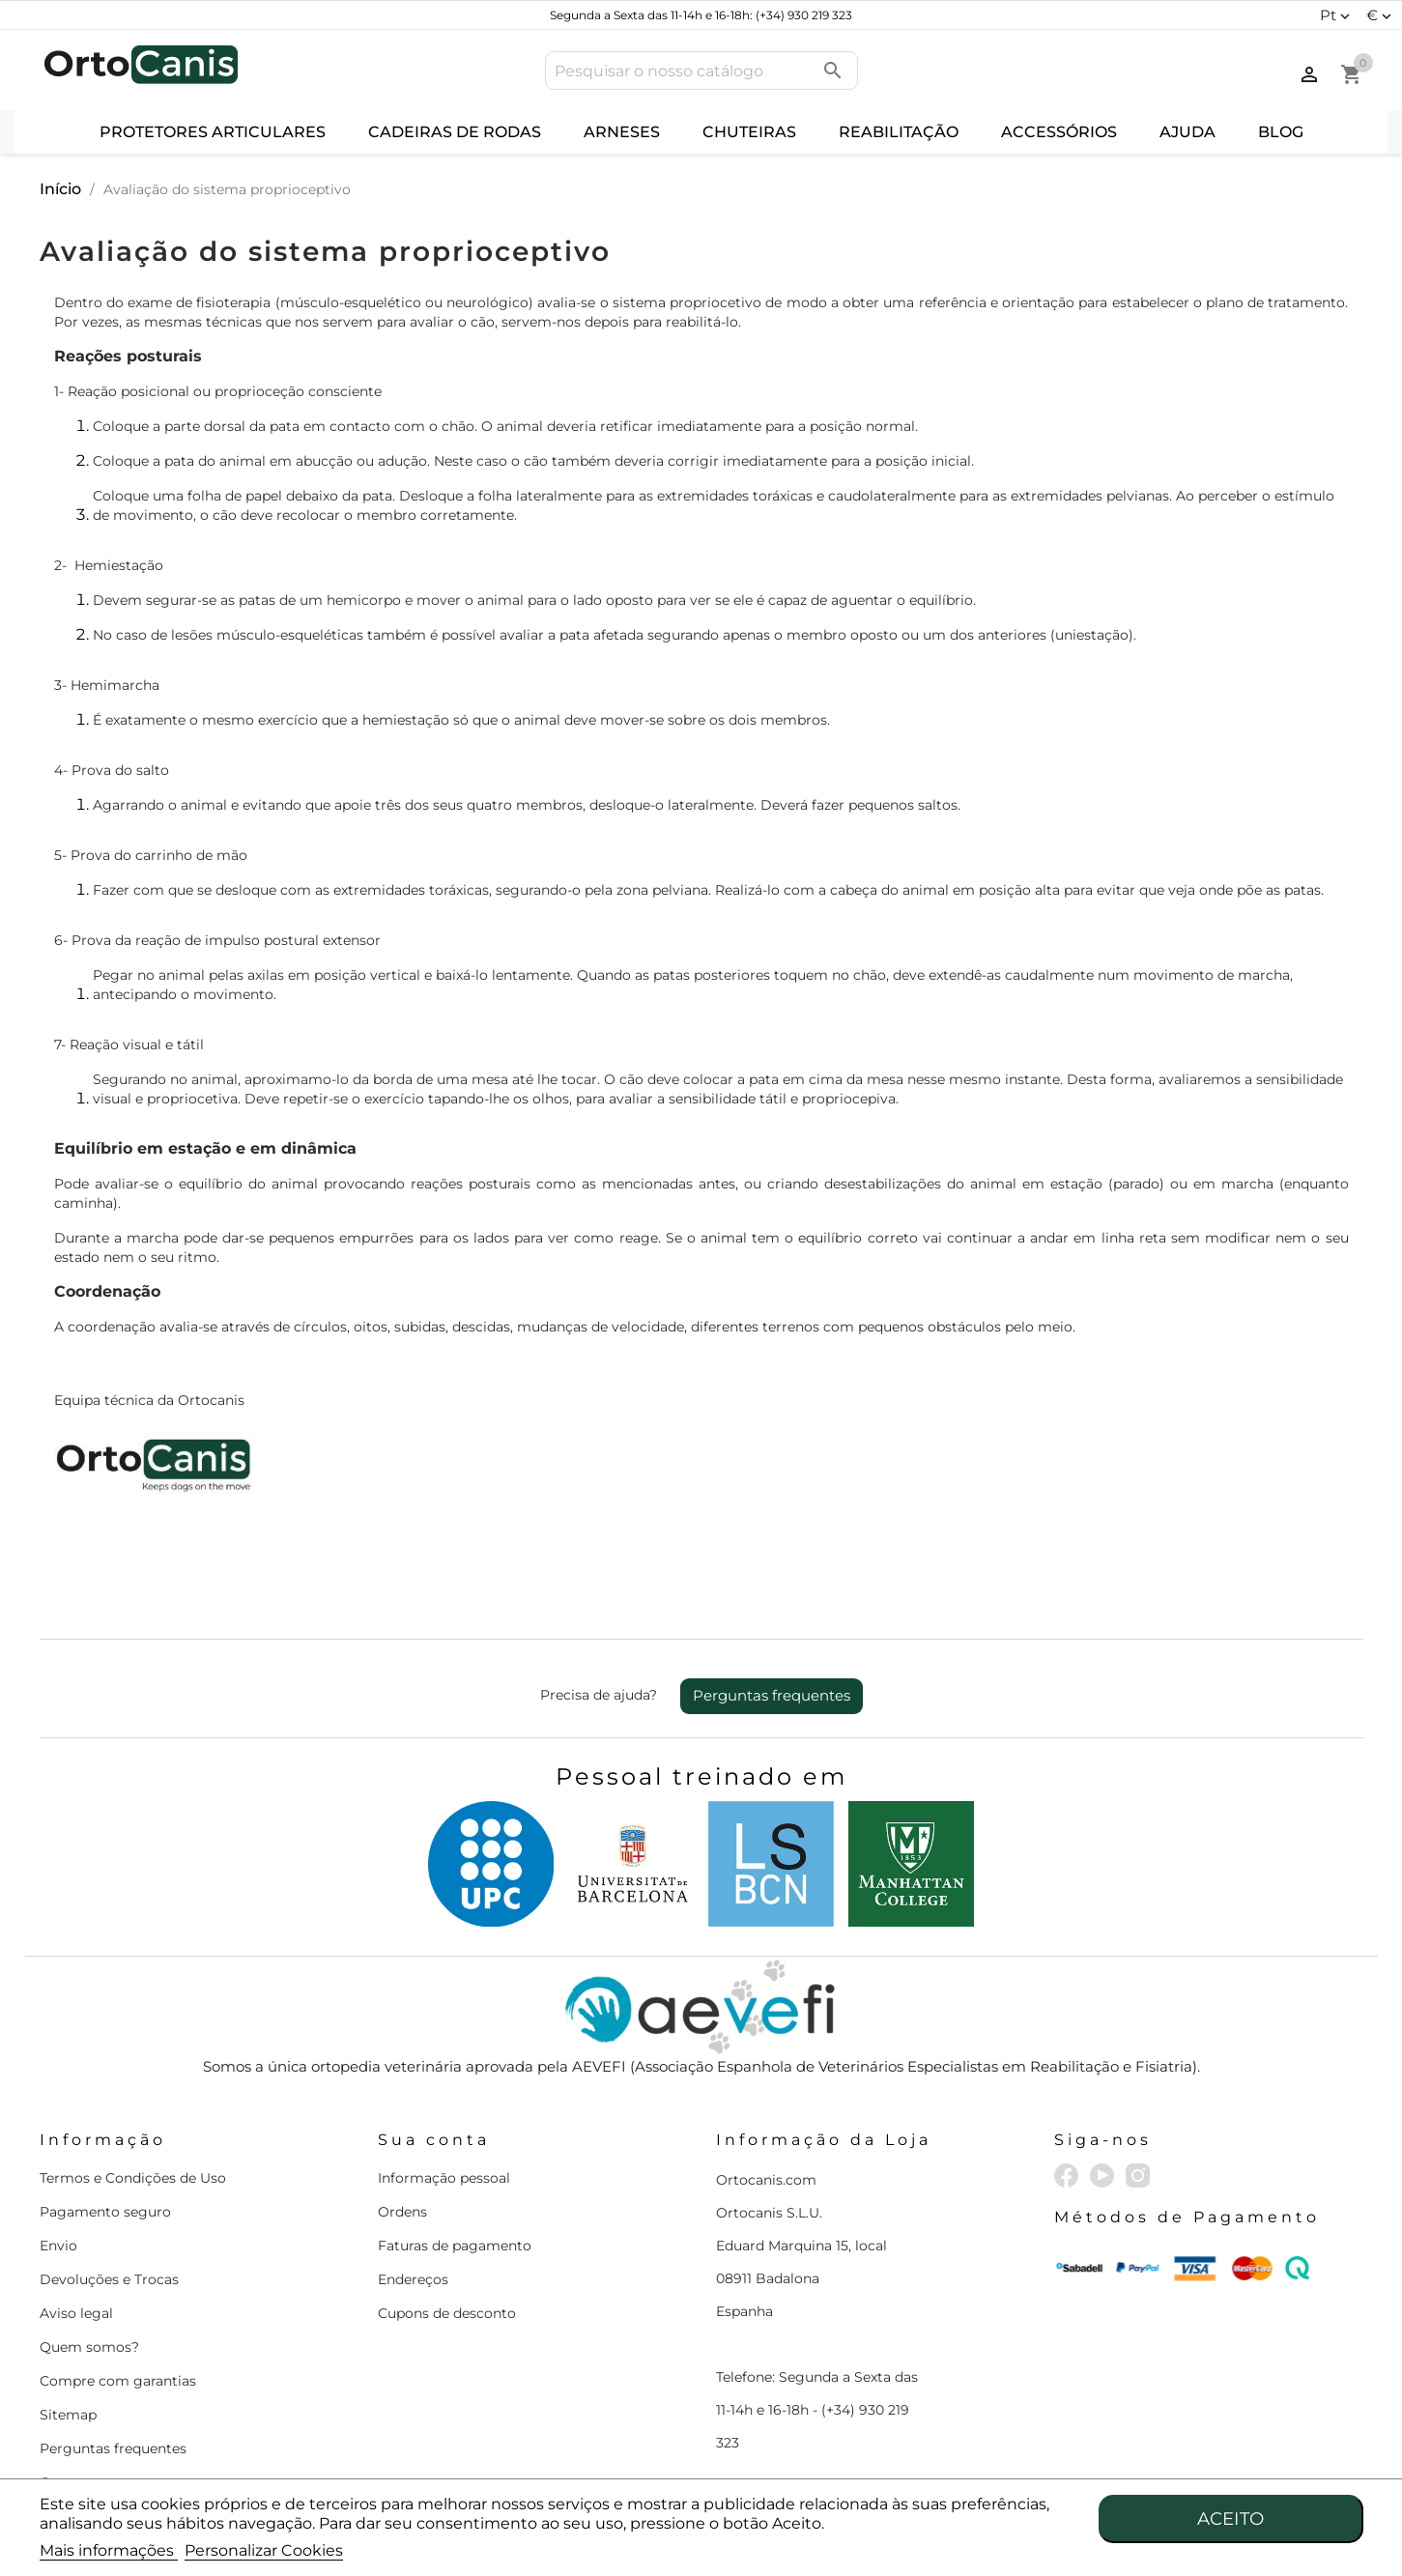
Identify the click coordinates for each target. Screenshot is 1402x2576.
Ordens (402, 2211)
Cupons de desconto (447, 2313)
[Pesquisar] (701, 70)
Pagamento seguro (105, 2211)
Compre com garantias (118, 2381)
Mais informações (109, 2550)
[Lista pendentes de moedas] (1381, 15)
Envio (58, 2245)
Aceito (1230, 2518)
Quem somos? (89, 2347)
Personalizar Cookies (264, 2550)
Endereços (413, 2279)
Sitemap (68, 2414)
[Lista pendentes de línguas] (1337, 15)
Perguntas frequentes (771, 1695)
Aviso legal (76, 2313)
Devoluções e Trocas (109, 2279)
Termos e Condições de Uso (133, 2178)
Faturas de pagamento (454, 2245)
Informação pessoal (444, 2178)
